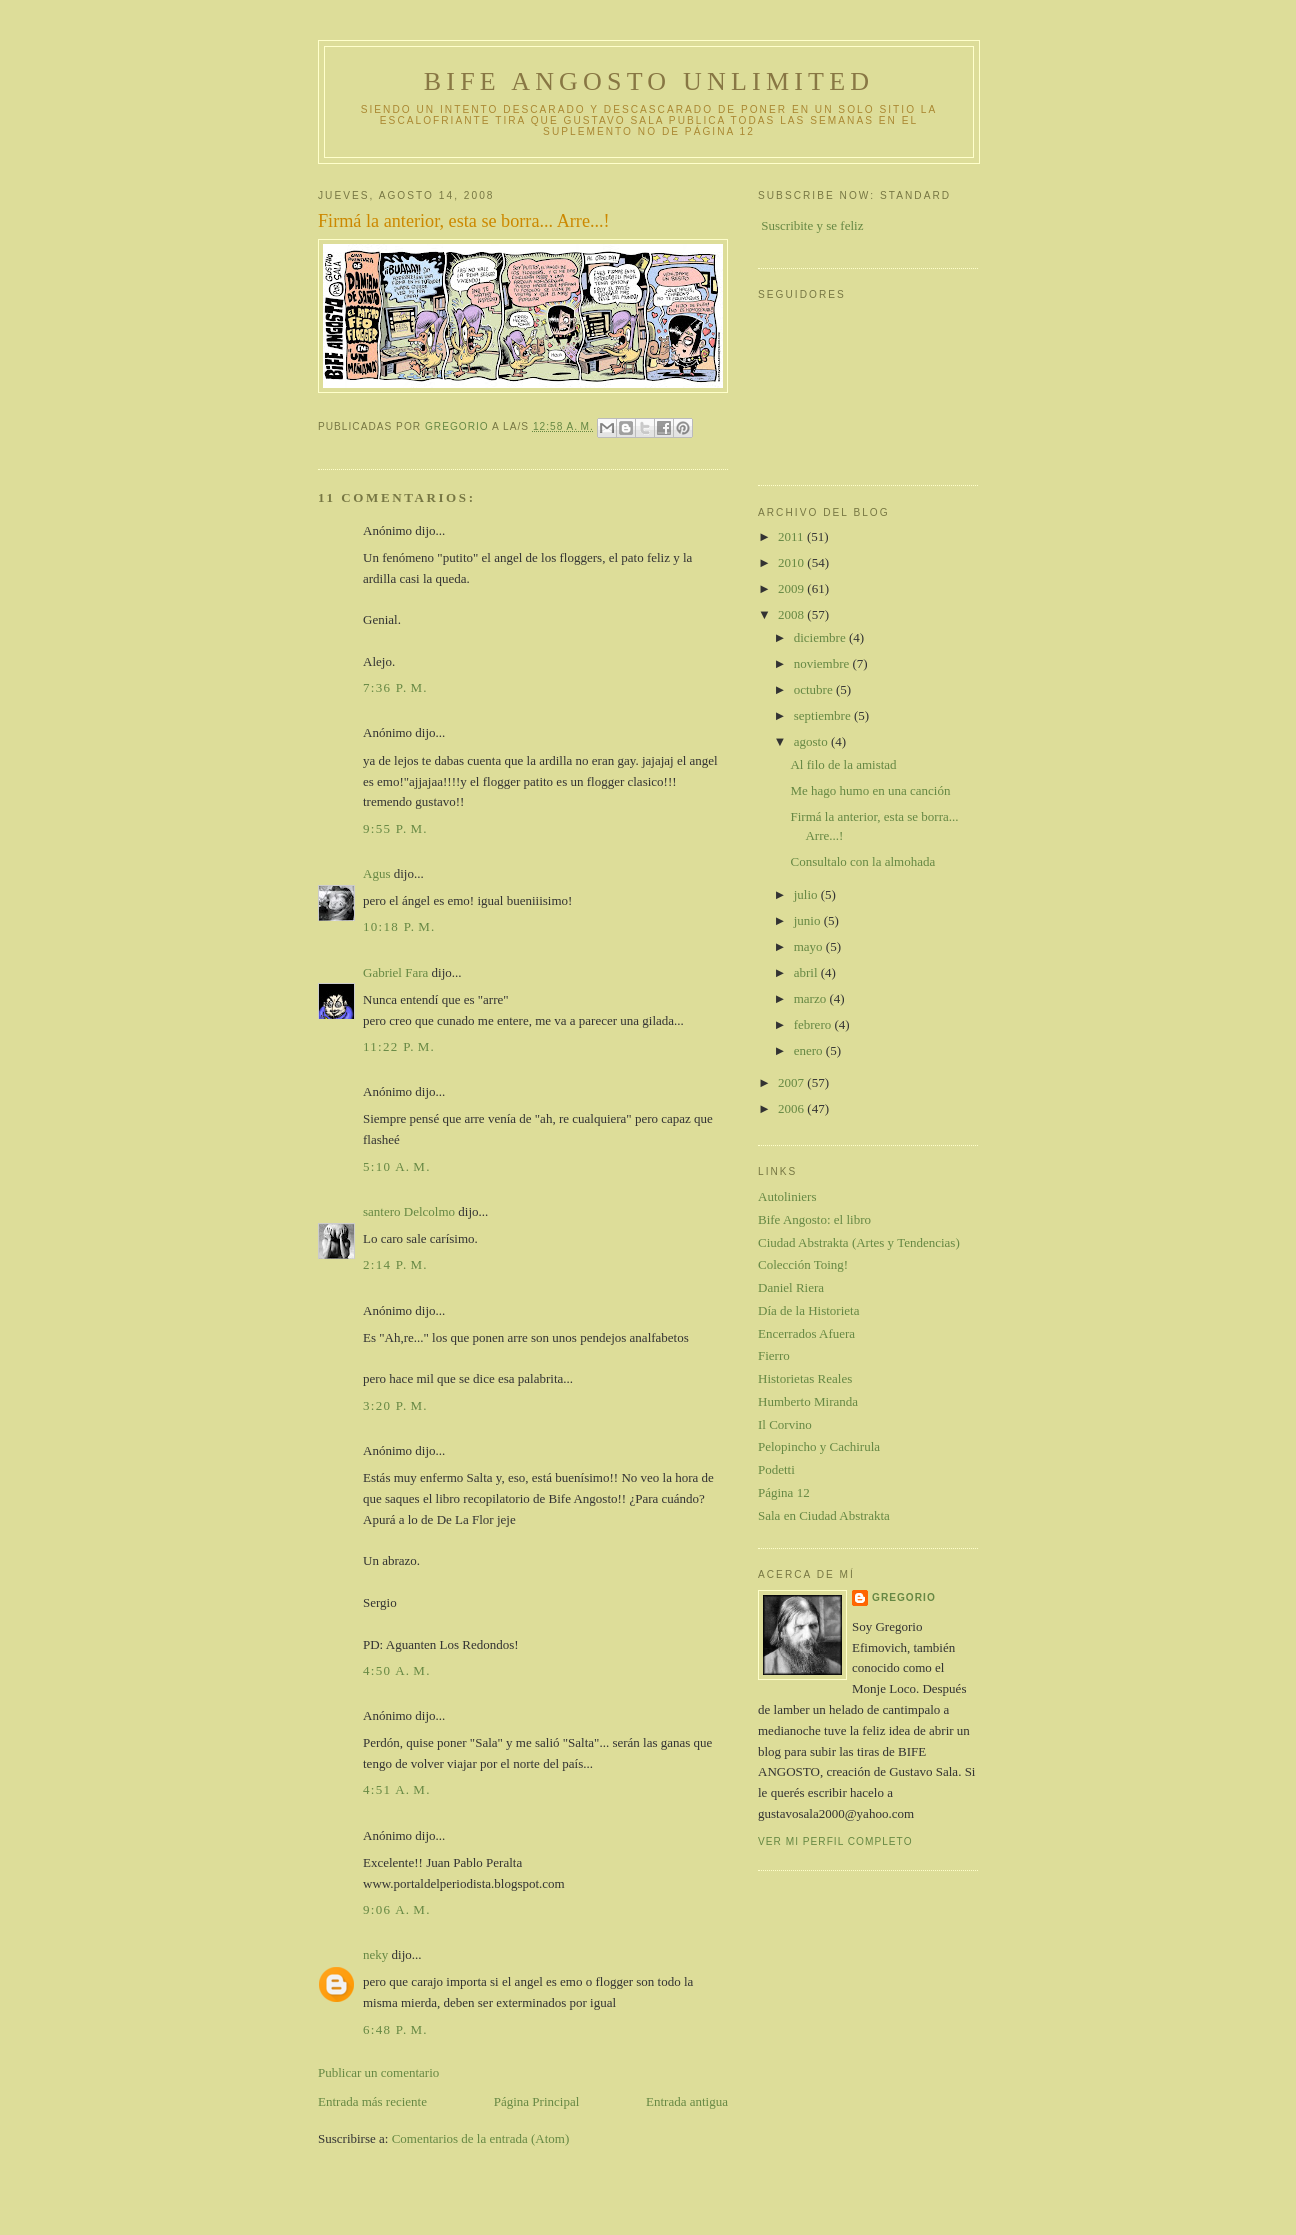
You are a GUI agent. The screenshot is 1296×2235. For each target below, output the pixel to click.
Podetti (776, 1469)
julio (807, 894)
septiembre (824, 715)
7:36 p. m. (395, 687)
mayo (810, 946)
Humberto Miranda (808, 1401)
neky (375, 1954)
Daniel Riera (791, 1287)
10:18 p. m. (399, 926)
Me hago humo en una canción (870, 790)
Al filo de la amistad (843, 764)
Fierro (774, 1355)
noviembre (823, 663)
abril (807, 972)
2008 (792, 614)
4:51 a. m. (397, 1789)
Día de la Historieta (808, 1310)
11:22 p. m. (399, 1046)
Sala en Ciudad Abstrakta (824, 1515)
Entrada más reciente (372, 2101)
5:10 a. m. (397, 1166)
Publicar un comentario (378, 2072)
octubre (815, 689)
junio (809, 920)
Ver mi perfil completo (835, 1841)
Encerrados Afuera (806, 1333)
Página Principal (537, 2101)
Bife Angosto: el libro (814, 1219)
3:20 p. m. (395, 1405)
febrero (814, 1024)
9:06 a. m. (397, 1909)
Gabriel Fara (395, 972)
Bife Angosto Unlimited (649, 81)
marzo (812, 998)
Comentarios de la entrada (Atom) (481, 2138)
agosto (812, 741)
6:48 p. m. (395, 2029)
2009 (792, 588)
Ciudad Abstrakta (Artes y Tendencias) (859, 1242)
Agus (376, 873)
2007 (792, 1082)
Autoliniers (787, 1196)
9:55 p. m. (395, 828)
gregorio (904, 1597)
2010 (792, 562)
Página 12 (784, 1492)
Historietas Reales (805, 1378)
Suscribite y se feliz (812, 225)
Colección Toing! (803, 1264)
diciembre (821, 637)
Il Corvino (785, 1424)
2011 (792, 536)
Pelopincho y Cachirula (819, 1446)
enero (810, 1050)
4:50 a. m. (397, 1670)
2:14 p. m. (395, 1264)
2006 (792, 1108)
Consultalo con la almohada (862, 861)
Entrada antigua (687, 2101)
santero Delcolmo (409, 1211)
